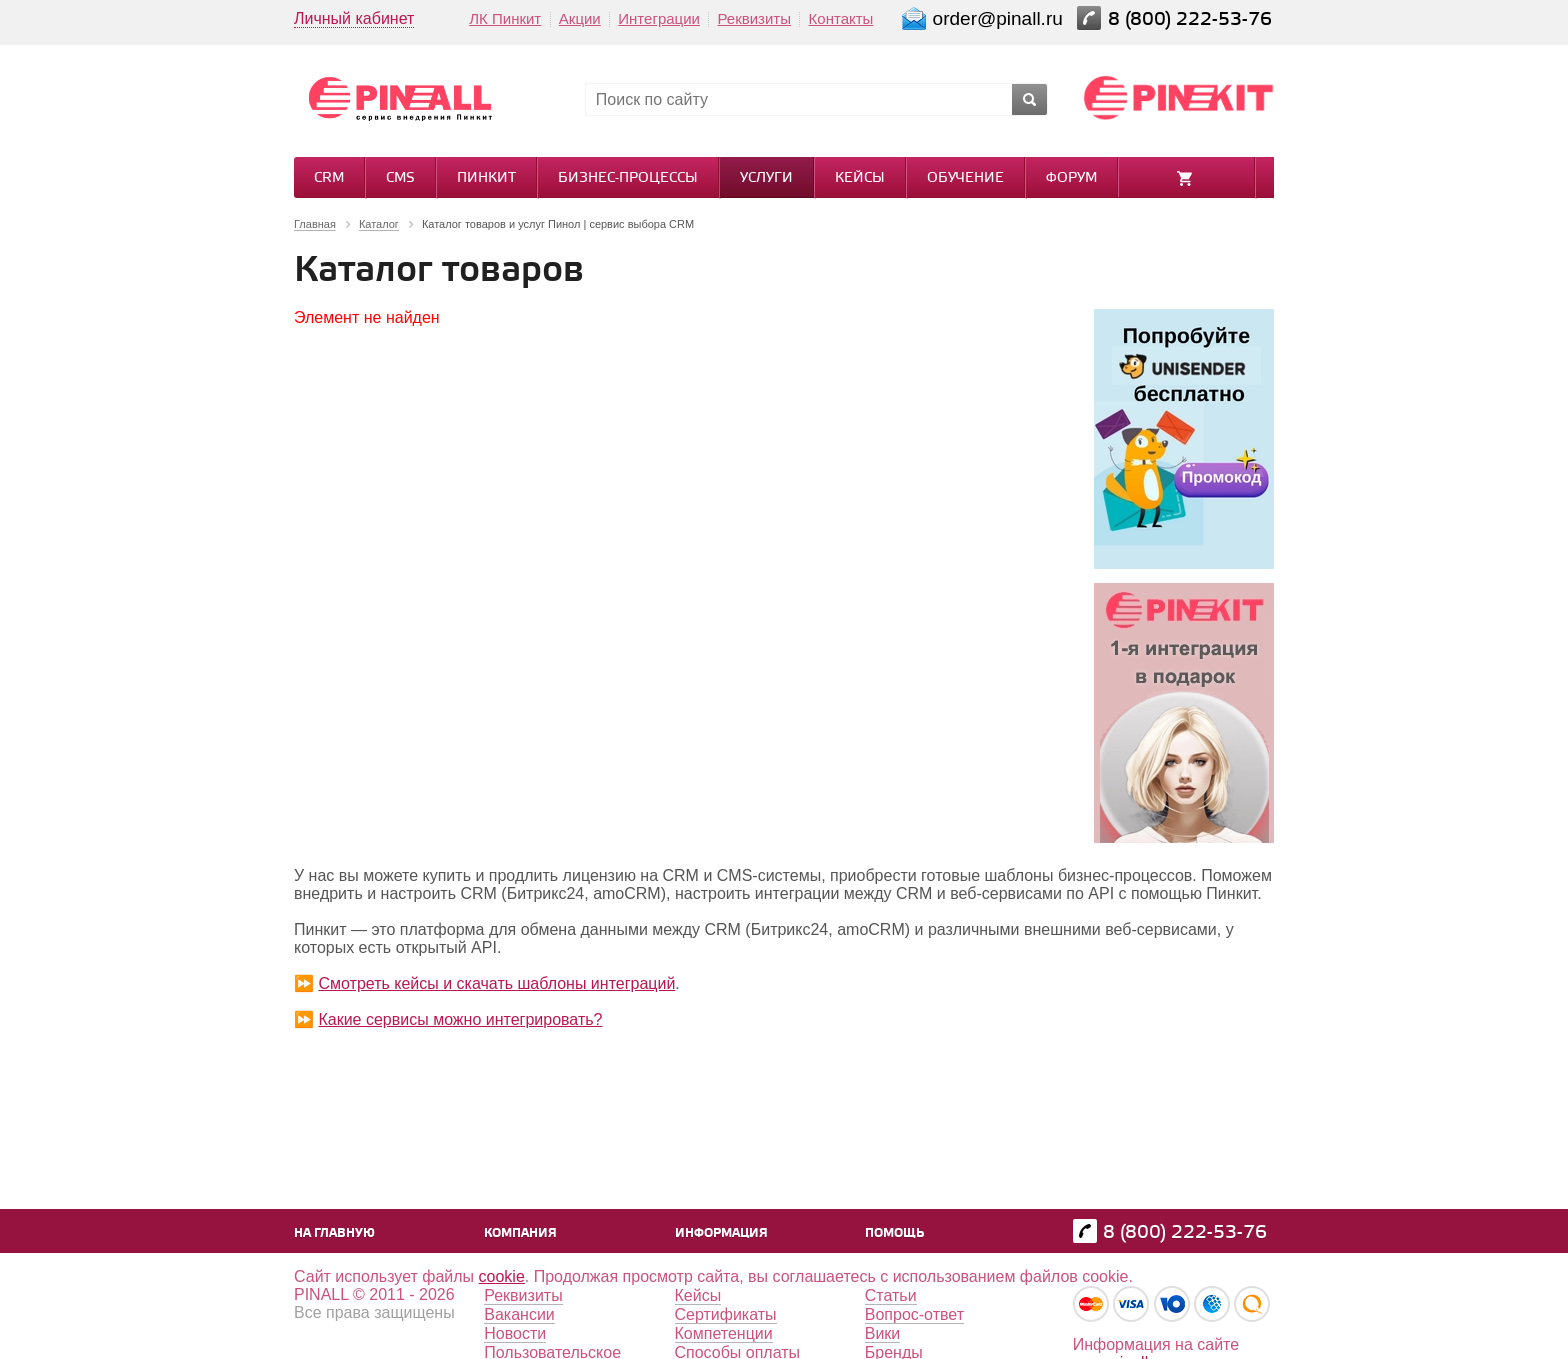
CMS (400, 178)
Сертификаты (726, 1314)
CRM (329, 178)
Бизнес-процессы (628, 178)
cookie (502, 1276)
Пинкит (486, 178)
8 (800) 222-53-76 (1192, 19)
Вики (883, 1333)
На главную (334, 1233)
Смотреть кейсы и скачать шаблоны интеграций (496, 983)
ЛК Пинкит (505, 18)
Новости (515, 1333)
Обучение (965, 178)
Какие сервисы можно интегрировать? (460, 1019)
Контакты (841, 18)
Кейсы (860, 178)
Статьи (891, 1295)
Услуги (766, 178)
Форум (1071, 178)
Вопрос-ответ (914, 1314)
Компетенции (724, 1333)
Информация (721, 1233)
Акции (580, 18)
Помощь (894, 1233)
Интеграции (659, 18)
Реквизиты (754, 18)
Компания (520, 1233)
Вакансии (519, 1314)
